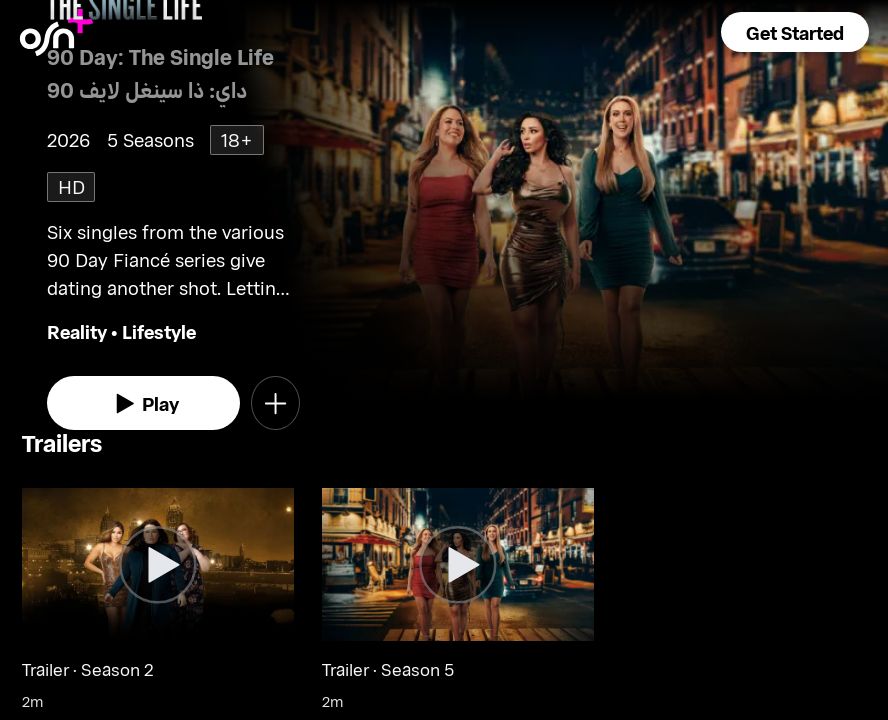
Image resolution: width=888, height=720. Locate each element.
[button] (795, 32)
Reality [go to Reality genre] (77, 331)
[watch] (143, 403)
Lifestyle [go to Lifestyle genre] (159, 331)
